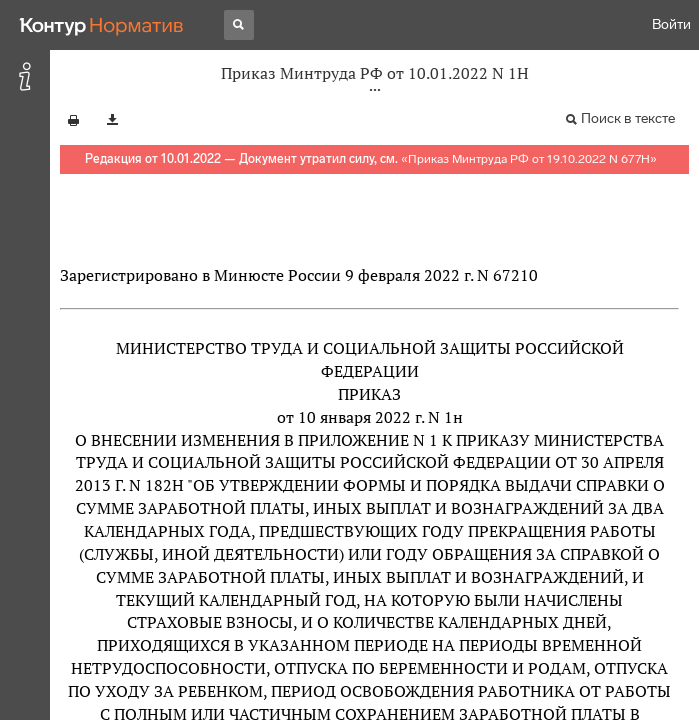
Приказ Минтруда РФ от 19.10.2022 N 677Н (529, 159)
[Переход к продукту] (102, 25)
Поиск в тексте (628, 118)
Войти (671, 24)
